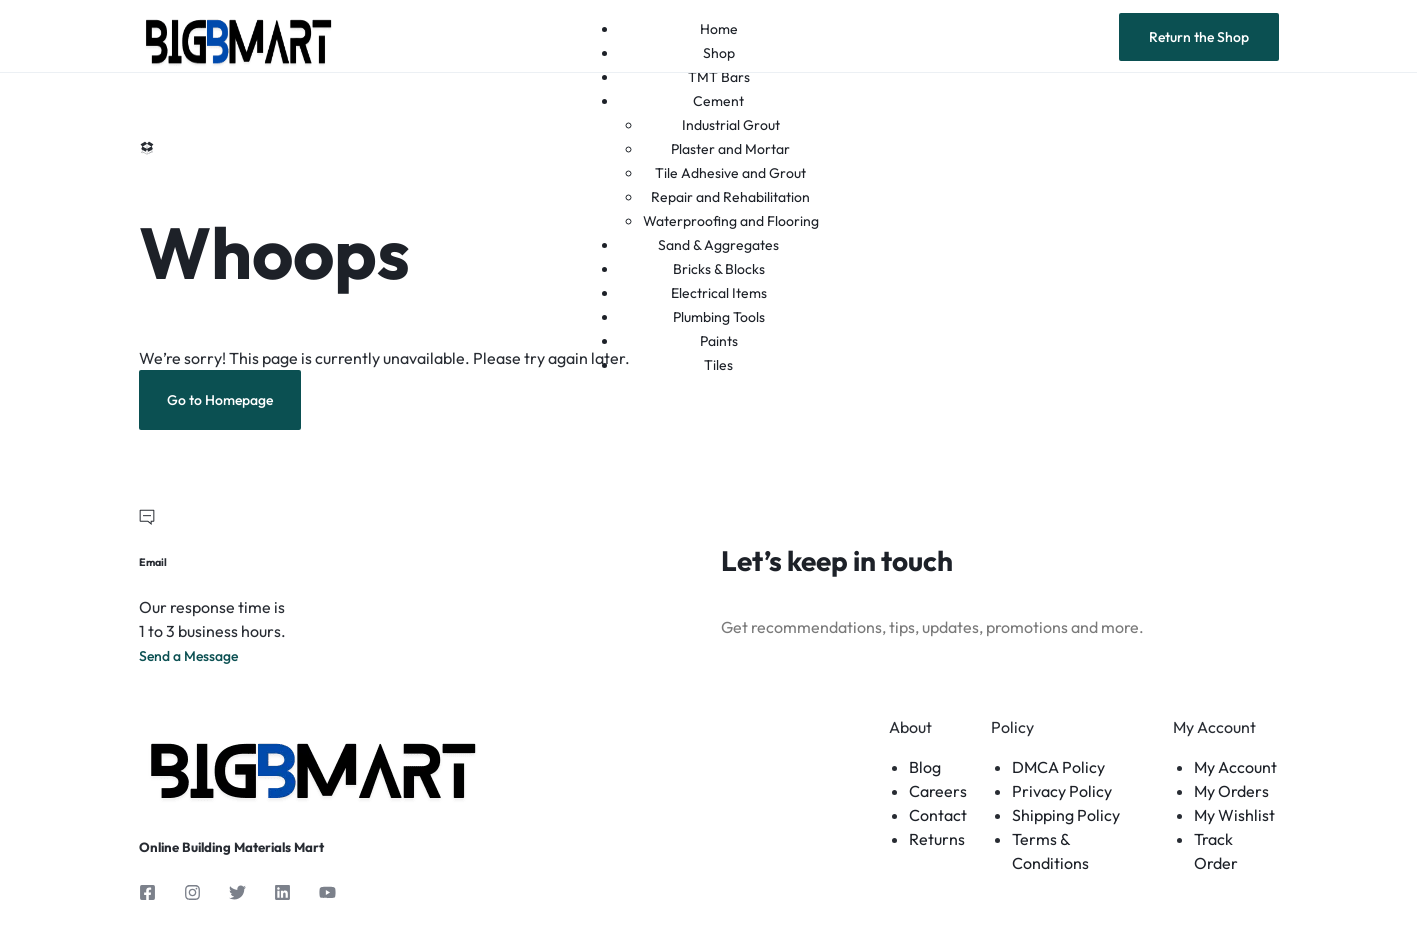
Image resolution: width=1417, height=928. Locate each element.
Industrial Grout (731, 125)
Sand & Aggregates (718, 245)
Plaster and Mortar (730, 149)
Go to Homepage (220, 400)
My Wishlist (1234, 815)
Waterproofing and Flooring (731, 221)
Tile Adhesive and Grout (730, 173)
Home (719, 29)
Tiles (718, 365)
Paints (719, 341)
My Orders (1231, 791)
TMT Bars (719, 77)
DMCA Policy (1058, 767)
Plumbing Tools (719, 317)
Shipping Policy (1066, 815)
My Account (1235, 767)
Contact (938, 815)
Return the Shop (1199, 37)
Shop (719, 53)
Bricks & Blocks (719, 269)
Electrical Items (719, 293)
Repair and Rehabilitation (730, 197)
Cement (718, 101)
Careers (938, 791)
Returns (937, 839)
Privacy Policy (1062, 791)
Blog (925, 767)
